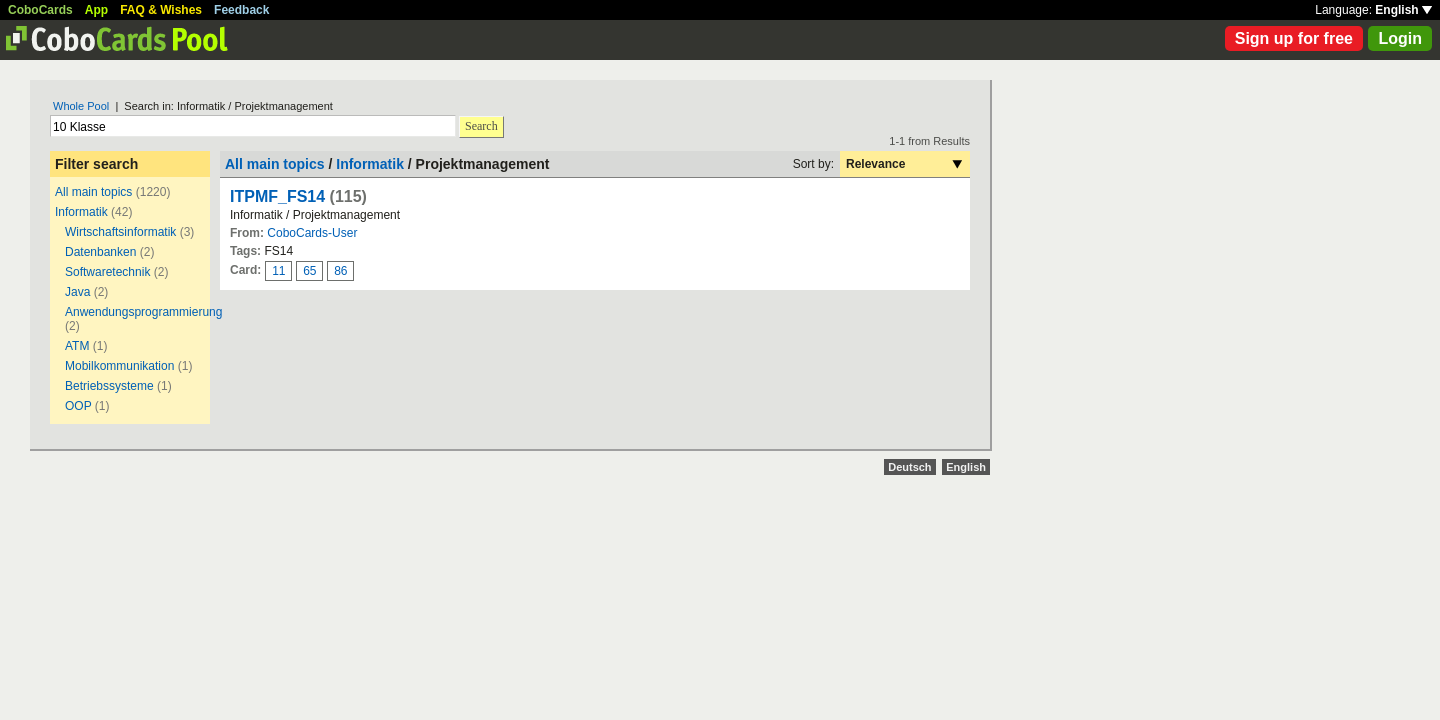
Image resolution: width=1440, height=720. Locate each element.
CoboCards (40, 10)
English (1403, 10)
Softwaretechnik (107, 272)
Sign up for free (1294, 38)
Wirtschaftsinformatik (120, 232)
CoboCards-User (312, 233)
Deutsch (909, 467)
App (96, 10)
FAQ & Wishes (161, 10)
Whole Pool (81, 106)
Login (1400, 38)
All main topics (93, 192)
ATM (77, 346)
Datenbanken (100, 252)
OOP (78, 406)
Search (481, 126)
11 (278, 271)
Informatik (81, 212)
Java (77, 292)
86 (340, 271)
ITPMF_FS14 (277, 196)
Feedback (241, 10)
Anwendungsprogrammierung (143, 312)
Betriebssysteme (109, 386)
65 (309, 271)
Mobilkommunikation (119, 366)
